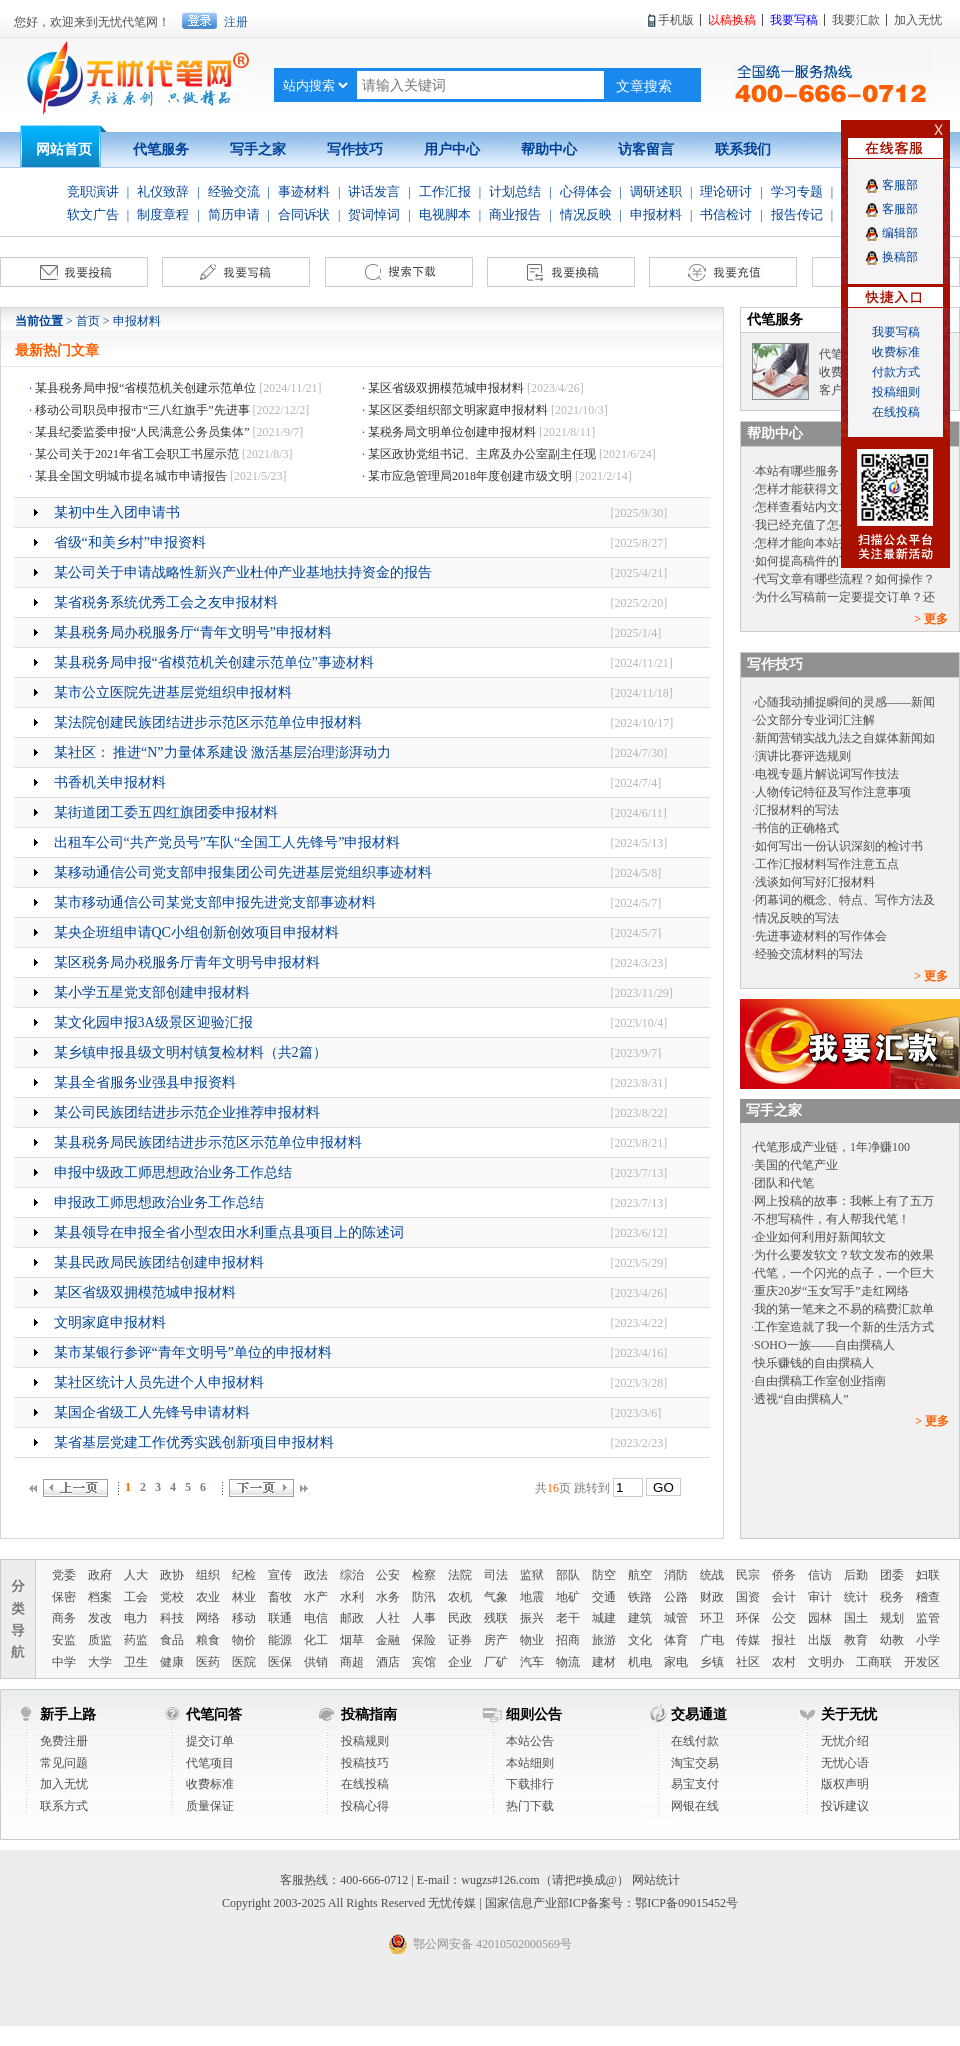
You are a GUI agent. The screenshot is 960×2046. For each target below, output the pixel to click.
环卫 (712, 1618)
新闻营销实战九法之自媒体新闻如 (845, 738)
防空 (604, 1575)
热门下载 (530, 1806)
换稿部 (900, 257)
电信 (316, 1618)
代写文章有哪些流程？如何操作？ (845, 579)
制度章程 (163, 214)
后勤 (856, 1575)
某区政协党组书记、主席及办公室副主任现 (482, 454)
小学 (928, 1640)
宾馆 (424, 1662)
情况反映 (586, 214)
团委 (892, 1575)
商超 (352, 1662)
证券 (460, 1640)
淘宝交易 (695, 1763)
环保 (748, 1618)
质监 (100, 1640)
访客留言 (646, 149)
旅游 (604, 1640)
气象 (496, 1597)
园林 (820, 1618)
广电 (712, 1640)
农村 (784, 1662)
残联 (496, 1618)
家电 (676, 1662)
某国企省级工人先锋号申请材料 (152, 1412)
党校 (172, 1597)
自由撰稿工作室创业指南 (820, 1381)
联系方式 (64, 1806)
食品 (172, 1640)
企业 (460, 1662)
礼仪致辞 (163, 191)
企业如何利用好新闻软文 (820, 1237)
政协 (172, 1575)
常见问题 (64, 1763)
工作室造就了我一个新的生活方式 (844, 1327)
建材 (604, 1662)
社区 (748, 1662)
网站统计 (656, 1880)
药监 (136, 1640)
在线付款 (695, 1741)
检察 (424, 1575)
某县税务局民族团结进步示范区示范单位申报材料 (208, 1142)
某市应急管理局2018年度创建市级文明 (470, 476)
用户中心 (452, 149)
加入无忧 (64, 1784)
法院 (460, 1575)
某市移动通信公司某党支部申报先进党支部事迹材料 (215, 902)
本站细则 (530, 1763)
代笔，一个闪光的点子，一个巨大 (844, 1273)
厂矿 (496, 1662)
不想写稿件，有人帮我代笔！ (832, 1219)
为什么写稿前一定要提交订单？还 (845, 597)
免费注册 (64, 1741)
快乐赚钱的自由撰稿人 (814, 1363)
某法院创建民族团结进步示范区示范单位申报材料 (208, 722)
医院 (244, 1662)
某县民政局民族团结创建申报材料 (159, 1262)
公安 (388, 1575)
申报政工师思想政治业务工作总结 (159, 1202)
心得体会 (586, 191)
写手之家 (258, 149)
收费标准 (210, 1784)
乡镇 (712, 1662)
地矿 (568, 1597)
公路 (676, 1597)
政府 (100, 1575)
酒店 (388, 1662)
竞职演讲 (93, 191)
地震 (532, 1597)
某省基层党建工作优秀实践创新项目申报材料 (194, 1442)
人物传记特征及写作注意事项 (833, 792)
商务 (64, 1618)
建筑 (640, 1618)
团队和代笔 (784, 1183)
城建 (604, 1618)
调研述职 (656, 191)
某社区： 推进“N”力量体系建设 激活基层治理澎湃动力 (223, 752)
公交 (784, 1618)
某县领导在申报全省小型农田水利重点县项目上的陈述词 (229, 1232)
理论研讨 (726, 191)
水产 (316, 1597)
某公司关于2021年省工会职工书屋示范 (137, 454)
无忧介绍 (845, 1741)
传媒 (748, 1640)
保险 (424, 1640)
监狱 (532, 1575)
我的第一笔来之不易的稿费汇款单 (844, 1309)
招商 (568, 1640)
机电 (640, 1662)
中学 (64, 1662)
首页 (88, 321)
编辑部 (900, 233)
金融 (388, 1640)
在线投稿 (365, 1784)
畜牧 (280, 1597)
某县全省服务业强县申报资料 (145, 1082)
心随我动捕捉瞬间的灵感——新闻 (845, 702)
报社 (784, 1640)
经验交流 (234, 191)
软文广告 (93, 214)
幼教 (892, 1640)
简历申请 (234, 214)
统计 (856, 1597)
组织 (208, 1575)
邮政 (352, 1618)
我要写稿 (896, 332)
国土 (856, 1618)
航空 (640, 1575)
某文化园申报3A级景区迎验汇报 (153, 1022)
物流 (568, 1662)
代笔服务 (161, 149)
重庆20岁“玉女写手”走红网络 (831, 1291)
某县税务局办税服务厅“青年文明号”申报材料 (193, 632)
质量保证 (210, 1806)
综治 (352, 1575)
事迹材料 (304, 191)
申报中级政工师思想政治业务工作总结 (173, 1172)
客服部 (900, 185)
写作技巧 (355, 149)
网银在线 (695, 1806)
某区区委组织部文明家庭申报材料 (458, 410)
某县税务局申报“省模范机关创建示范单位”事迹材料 (214, 662)
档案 (100, 1597)
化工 (316, 1640)
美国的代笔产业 (796, 1165)
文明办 (826, 1662)
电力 (136, 1618)
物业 (532, 1640)
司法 (496, 1575)
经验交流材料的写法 (809, 954)
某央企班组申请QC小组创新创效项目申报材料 (196, 932)
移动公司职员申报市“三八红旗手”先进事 (142, 410)
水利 (352, 1597)
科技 (172, 1618)
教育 (856, 1640)
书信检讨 (726, 214)
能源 (280, 1640)
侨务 (784, 1575)
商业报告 (515, 214)
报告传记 (797, 214)
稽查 (928, 1597)
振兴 (532, 1618)
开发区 (922, 1662)
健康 (172, 1662)
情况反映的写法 (797, 918)
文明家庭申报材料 (110, 1322)
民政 (460, 1618)
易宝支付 (695, 1784)
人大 (136, 1575)
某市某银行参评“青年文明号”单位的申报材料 (193, 1352)
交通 (604, 1597)
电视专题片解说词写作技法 (827, 774)
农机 (460, 1597)
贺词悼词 (374, 214)
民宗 (748, 1575)
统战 (712, 1575)
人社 (388, 1618)
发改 (100, 1618)
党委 (64, 1575)
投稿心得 (365, 1806)
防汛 (424, 1597)
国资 (748, 1597)
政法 (316, 1575)
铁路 (640, 1597)
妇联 (928, 1575)
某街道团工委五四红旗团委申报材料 (166, 812)
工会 (136, 1597)
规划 (892, 1618)
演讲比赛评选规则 (803, 756)
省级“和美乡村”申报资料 (130, 542)
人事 (424, 1618)
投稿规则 (365, 1741)
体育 (676, 1640)
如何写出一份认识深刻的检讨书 (839, 846)
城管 (676, 1618)
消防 (676, 1575)
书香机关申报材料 (110, 782)
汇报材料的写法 (797, 810)
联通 (280, 1618)
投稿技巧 (365, 1763)
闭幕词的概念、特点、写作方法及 (845, 900)
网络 (208, 1618)
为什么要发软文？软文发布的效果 (844, 1255)
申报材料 (656, 214)
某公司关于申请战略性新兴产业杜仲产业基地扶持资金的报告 (243, 572)
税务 (892, 1597)
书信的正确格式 (797, 828)
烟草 (352, 1640)
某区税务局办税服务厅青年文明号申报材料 (187, 962)
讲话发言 (374, 191)
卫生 (136, 1662)
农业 (208, 1597)
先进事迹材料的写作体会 (821, 936)
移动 (244, 1618)
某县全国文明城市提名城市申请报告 (131, 476)
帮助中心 (549, 149)
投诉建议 (845, 1806)
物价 (244, 1640)
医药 (208, 1662)
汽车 (532, 1662)
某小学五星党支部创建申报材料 (152, 992)
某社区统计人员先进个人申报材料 (159, 1382)
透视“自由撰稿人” (801, 1399)
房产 (496, 1640)
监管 (928, 1618)
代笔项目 (210, 1763)
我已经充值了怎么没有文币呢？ (839, 525)
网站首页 (64, 149)
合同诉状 (304, 214)
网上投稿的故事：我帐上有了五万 (844, 1201)
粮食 (208, 1640)
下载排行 (530, 1784)
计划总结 (515, 191)
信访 (820, 1575)
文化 (640, 1640)
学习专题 (797, 191)
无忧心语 (845, 1763)
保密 (64, 1597)
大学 (100, 1662)
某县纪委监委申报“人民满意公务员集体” (142, 432)
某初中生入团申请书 (117, 512)
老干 (568, 1618)
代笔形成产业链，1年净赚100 (832, 1147)
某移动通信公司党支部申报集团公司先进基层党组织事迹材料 (243, 872)
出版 (820, 1640)
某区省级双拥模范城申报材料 (446, 388)
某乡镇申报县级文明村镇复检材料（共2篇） (190, 1052)
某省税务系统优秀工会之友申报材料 (166, 602)
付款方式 (896, 372)
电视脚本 (445, 214)
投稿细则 (896, 392)
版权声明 (845, 1784)
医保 (280, 1662)
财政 (712, 1597)
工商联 (874, 1662)
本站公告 (530, 1741)
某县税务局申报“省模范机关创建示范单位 (145, 388)
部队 (568, 1575)
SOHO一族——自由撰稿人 (824, 1345)
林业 (244, 1597)
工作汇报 (445, 191)
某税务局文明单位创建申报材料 (452, 432)
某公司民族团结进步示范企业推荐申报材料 (187, 1112)
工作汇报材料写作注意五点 (827, 864)
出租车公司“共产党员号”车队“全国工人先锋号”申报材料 (227, 842)
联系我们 (743, 149)
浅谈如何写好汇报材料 (815, 882)
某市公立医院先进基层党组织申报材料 (173, 692)
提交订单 (210, 1741)
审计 (820, 1597)
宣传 (280, 1575)
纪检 (244, 1575)
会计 (784, 1597)
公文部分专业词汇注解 (815, 720)
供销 (316, 1662)
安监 (64, 1640)
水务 (388, 1597)
